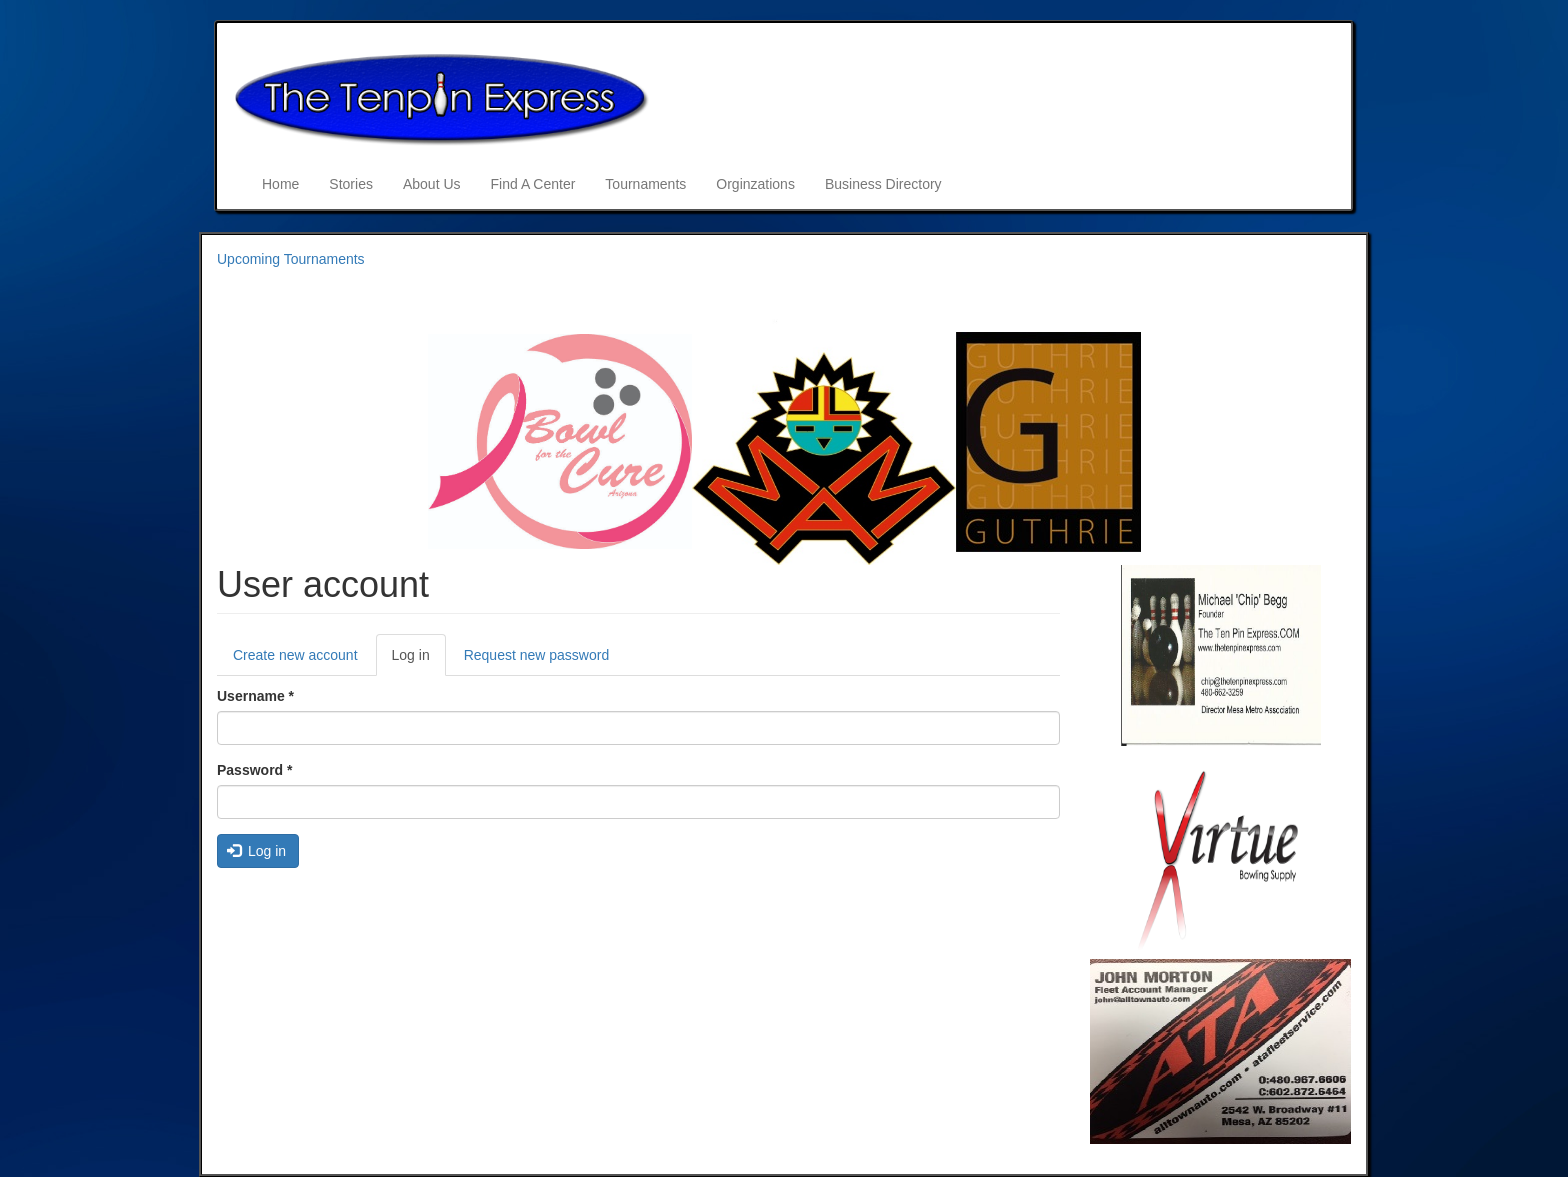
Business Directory (883, 184)
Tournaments (645, 184)
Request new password (537, 655)
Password (254, 770)
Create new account (295, 655)
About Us (432, 184)
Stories (351, 184)
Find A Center (533, 184)
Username (255, 696)
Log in (419, 660)
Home (280, 184)
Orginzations (755, 184)
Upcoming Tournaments (291, 259)
